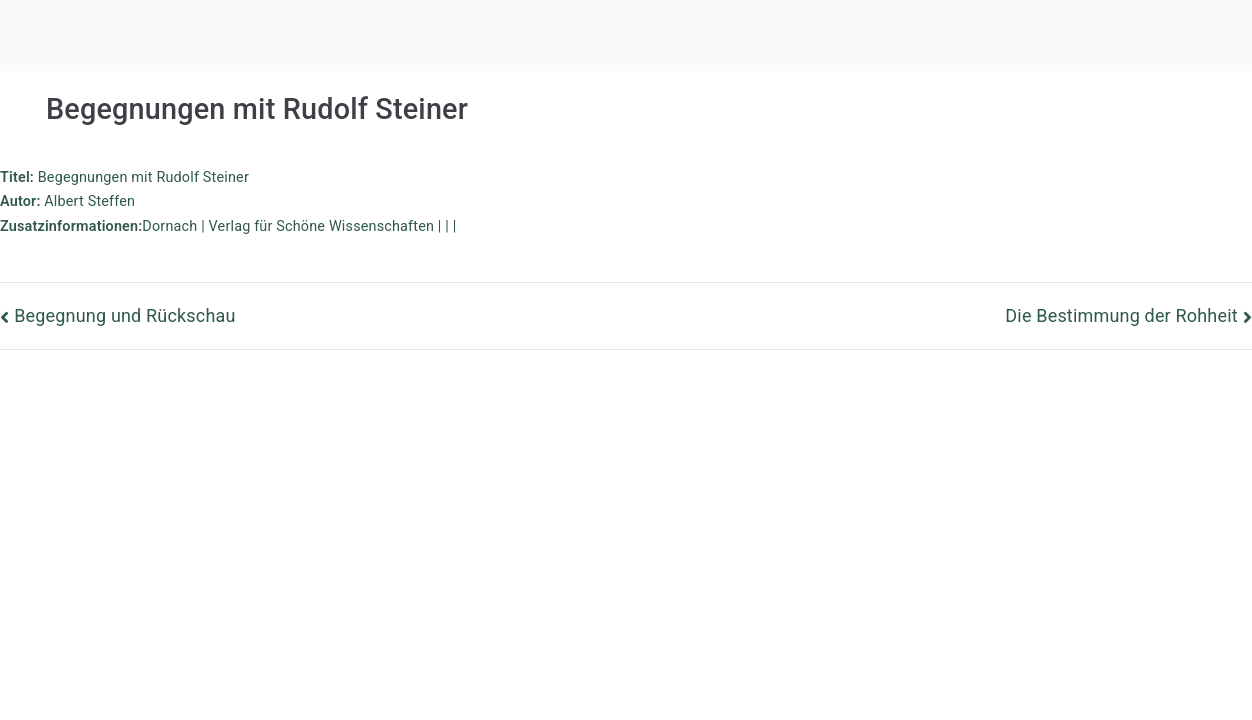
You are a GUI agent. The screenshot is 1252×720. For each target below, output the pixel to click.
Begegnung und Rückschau (124, 315)
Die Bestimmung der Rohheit (1121, 315)
